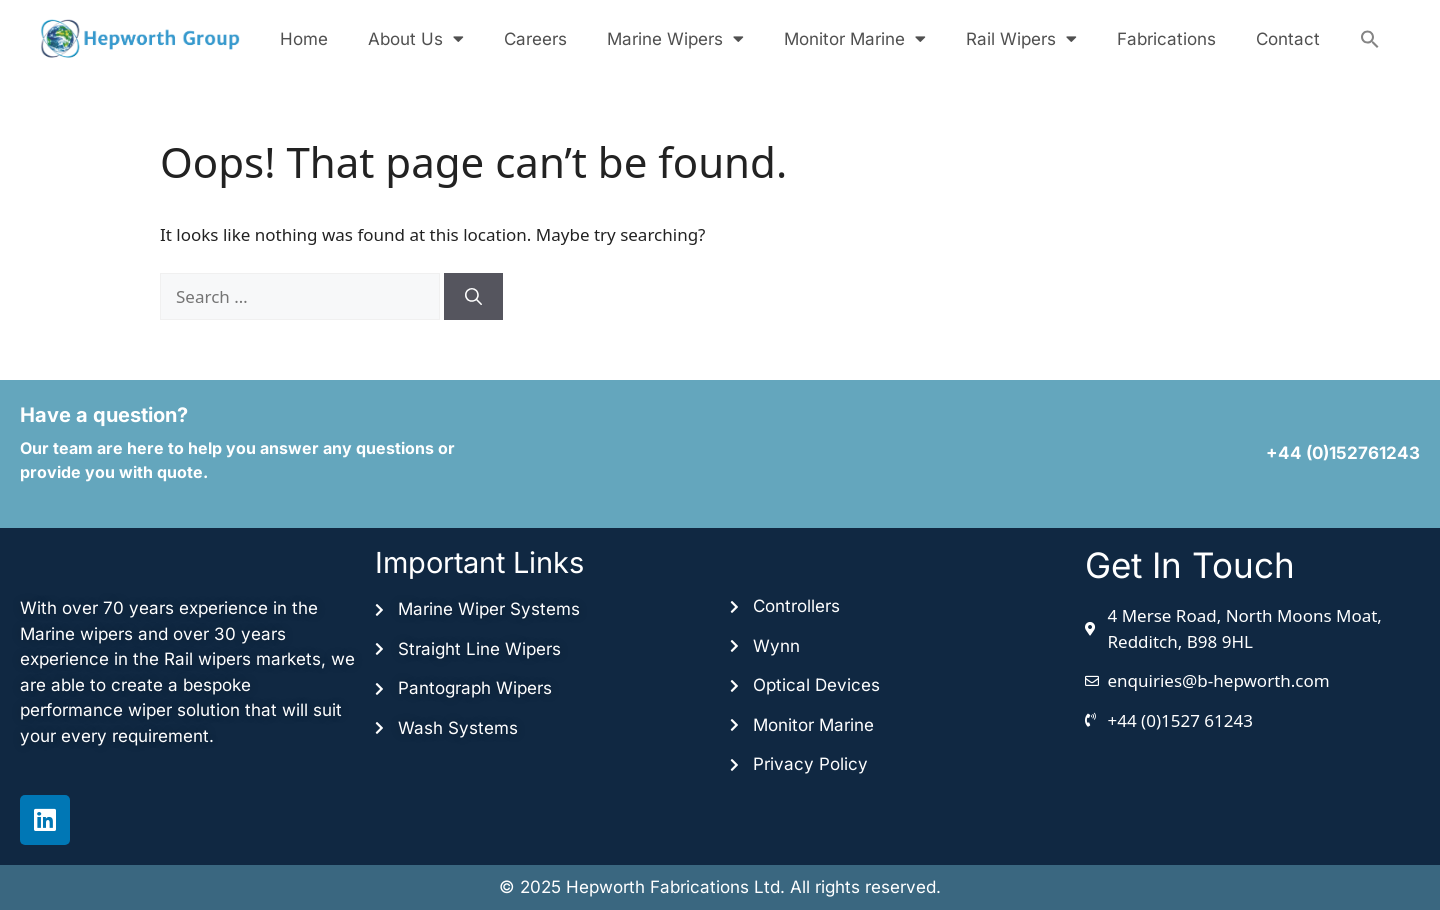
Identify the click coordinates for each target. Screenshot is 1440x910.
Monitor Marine (855, 38)
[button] (1370, 39)
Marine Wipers (675, 38)
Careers (535, 39)
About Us (416, 38)
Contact (1288, 39)
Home (304, 39)
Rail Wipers (1021, 38)
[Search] (473, 297)
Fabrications (1166, 39)
